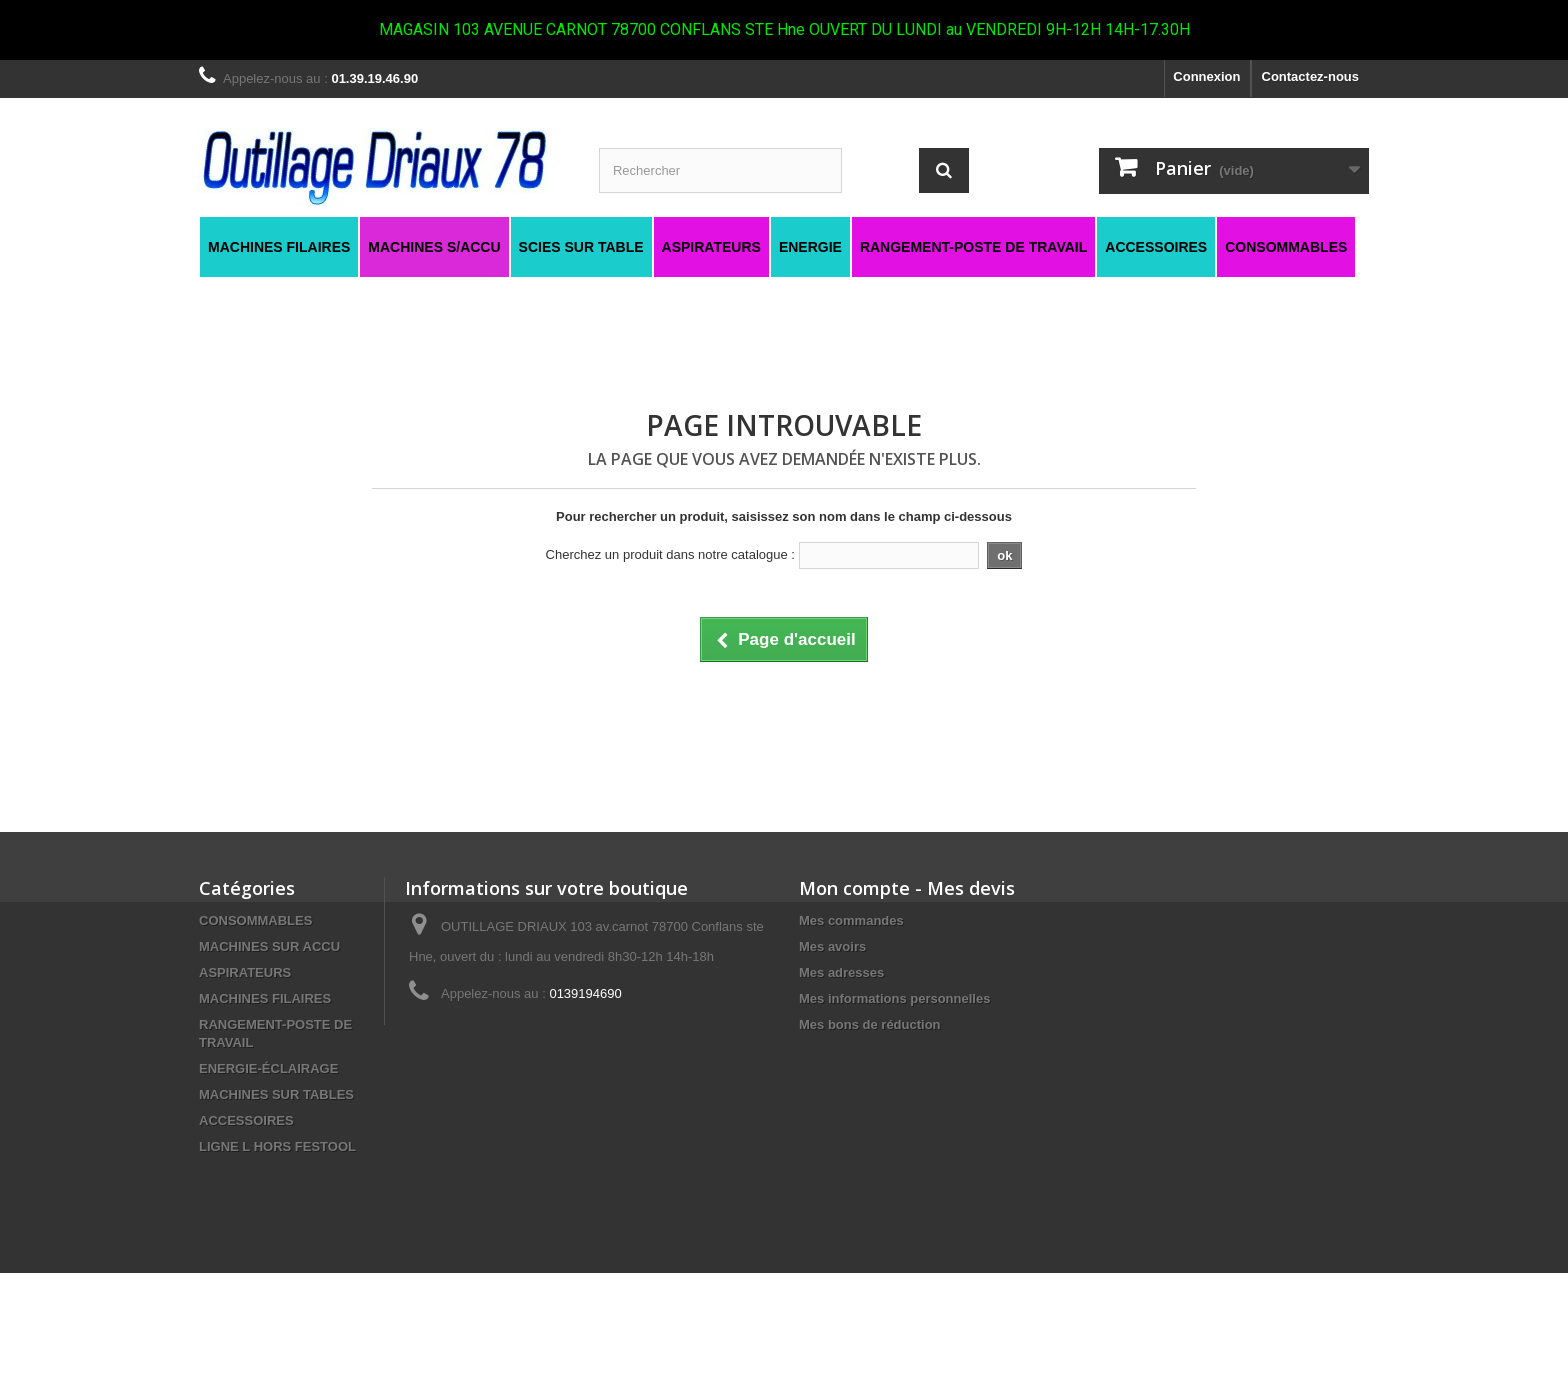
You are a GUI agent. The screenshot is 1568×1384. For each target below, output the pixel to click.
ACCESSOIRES (246, 1120)
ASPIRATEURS (245, 972)
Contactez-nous (1311, 76)
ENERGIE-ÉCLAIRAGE (268, 1068)
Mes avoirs (832, 946)
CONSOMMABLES (255, 920)
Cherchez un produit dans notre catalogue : (670, 554)
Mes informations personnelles (894, 998)
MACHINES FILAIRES (265, 998)
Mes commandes (851, 920)
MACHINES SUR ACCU (269, 946)
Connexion (1206, 76)
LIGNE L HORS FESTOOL (277, 1146)
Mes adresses (841, 972)
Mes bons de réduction (870, 1024)
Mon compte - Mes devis (907, 888)
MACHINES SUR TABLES (276, 1094)
